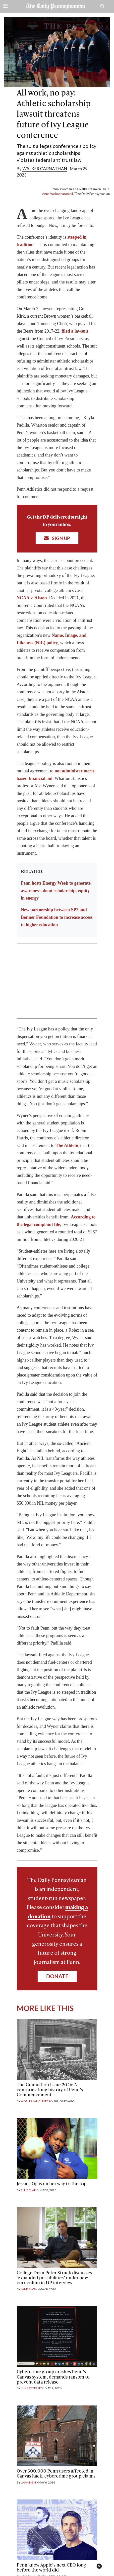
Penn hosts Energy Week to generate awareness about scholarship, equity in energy (56, 891)
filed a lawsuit (74, 331)
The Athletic (67, 1145)
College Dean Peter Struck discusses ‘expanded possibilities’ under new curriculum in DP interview (54, 2277)
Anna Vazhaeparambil (57, 194)
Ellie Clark (29, 2190)
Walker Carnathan (44, 168)
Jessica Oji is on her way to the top (52, 2183)
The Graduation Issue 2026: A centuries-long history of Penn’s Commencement (50, 2089)
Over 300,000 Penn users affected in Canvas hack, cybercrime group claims (56, 2473)
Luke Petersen (32, 2388)
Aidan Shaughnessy (36, 2101)
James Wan (29, 2289)
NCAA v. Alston (32, 597)
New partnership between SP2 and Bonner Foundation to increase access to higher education (57, 917)
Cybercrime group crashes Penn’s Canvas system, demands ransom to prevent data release (53, 2376)
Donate (57, 1976)
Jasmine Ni (29, 2482)
